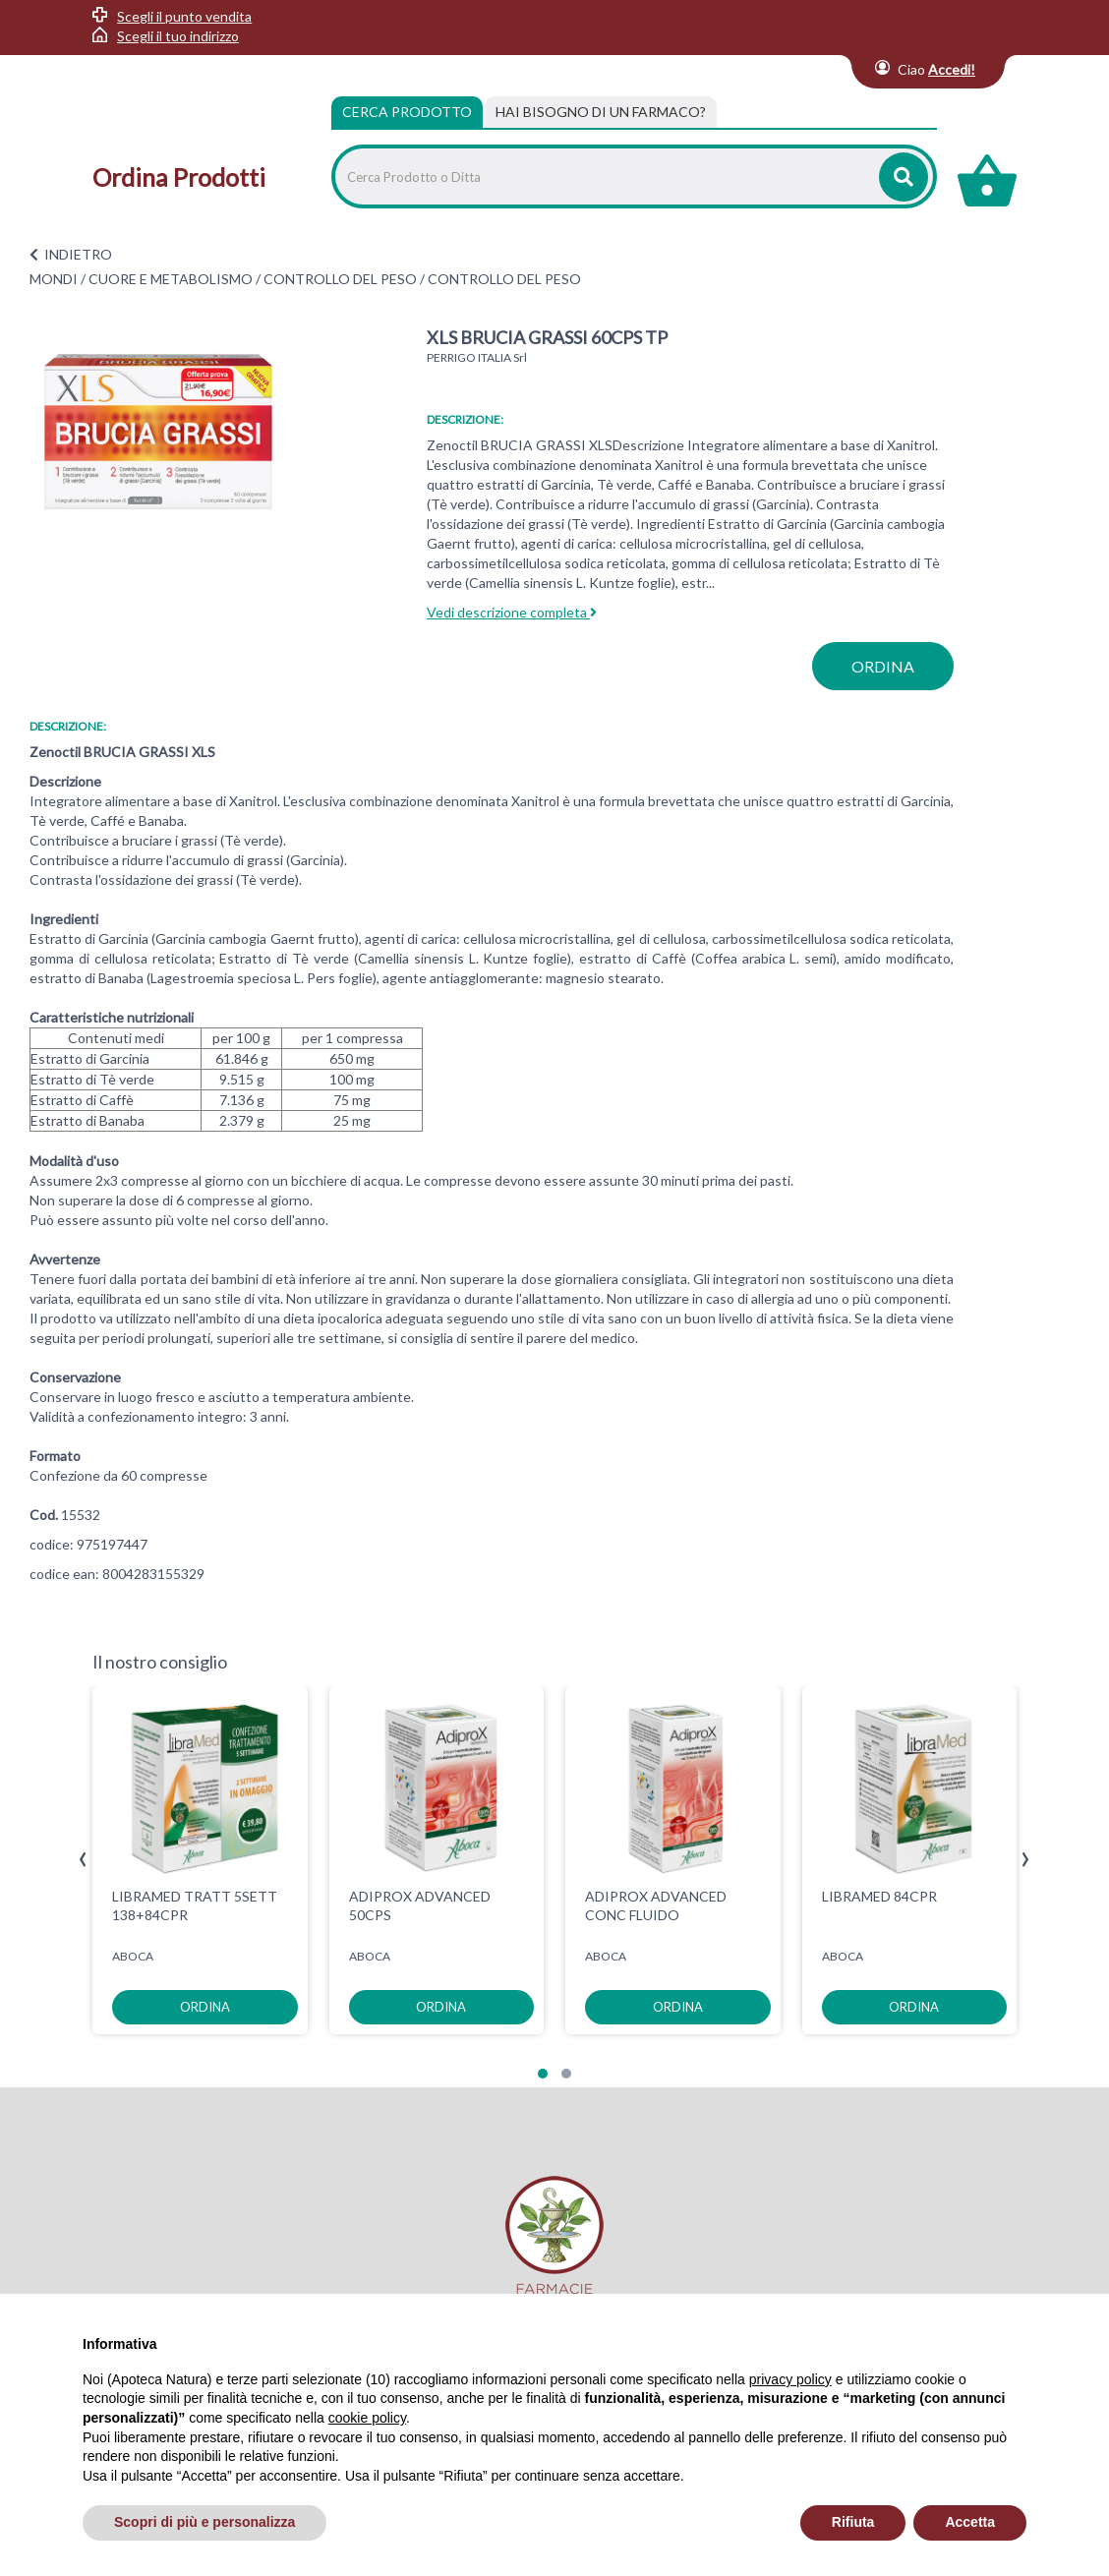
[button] (542, 2073)
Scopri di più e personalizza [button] (204, 2522)
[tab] (601, 112)
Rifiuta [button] (853, 2522)
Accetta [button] (970, 2522)
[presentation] (83, 1859)
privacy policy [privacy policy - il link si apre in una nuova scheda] (790, 2379)
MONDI (53, 278)
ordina (882, 666)
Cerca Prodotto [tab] (407, 111)
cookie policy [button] (367, 2418)
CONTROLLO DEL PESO (340, 278)
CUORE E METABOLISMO (170, 278)
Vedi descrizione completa (512, 612)
